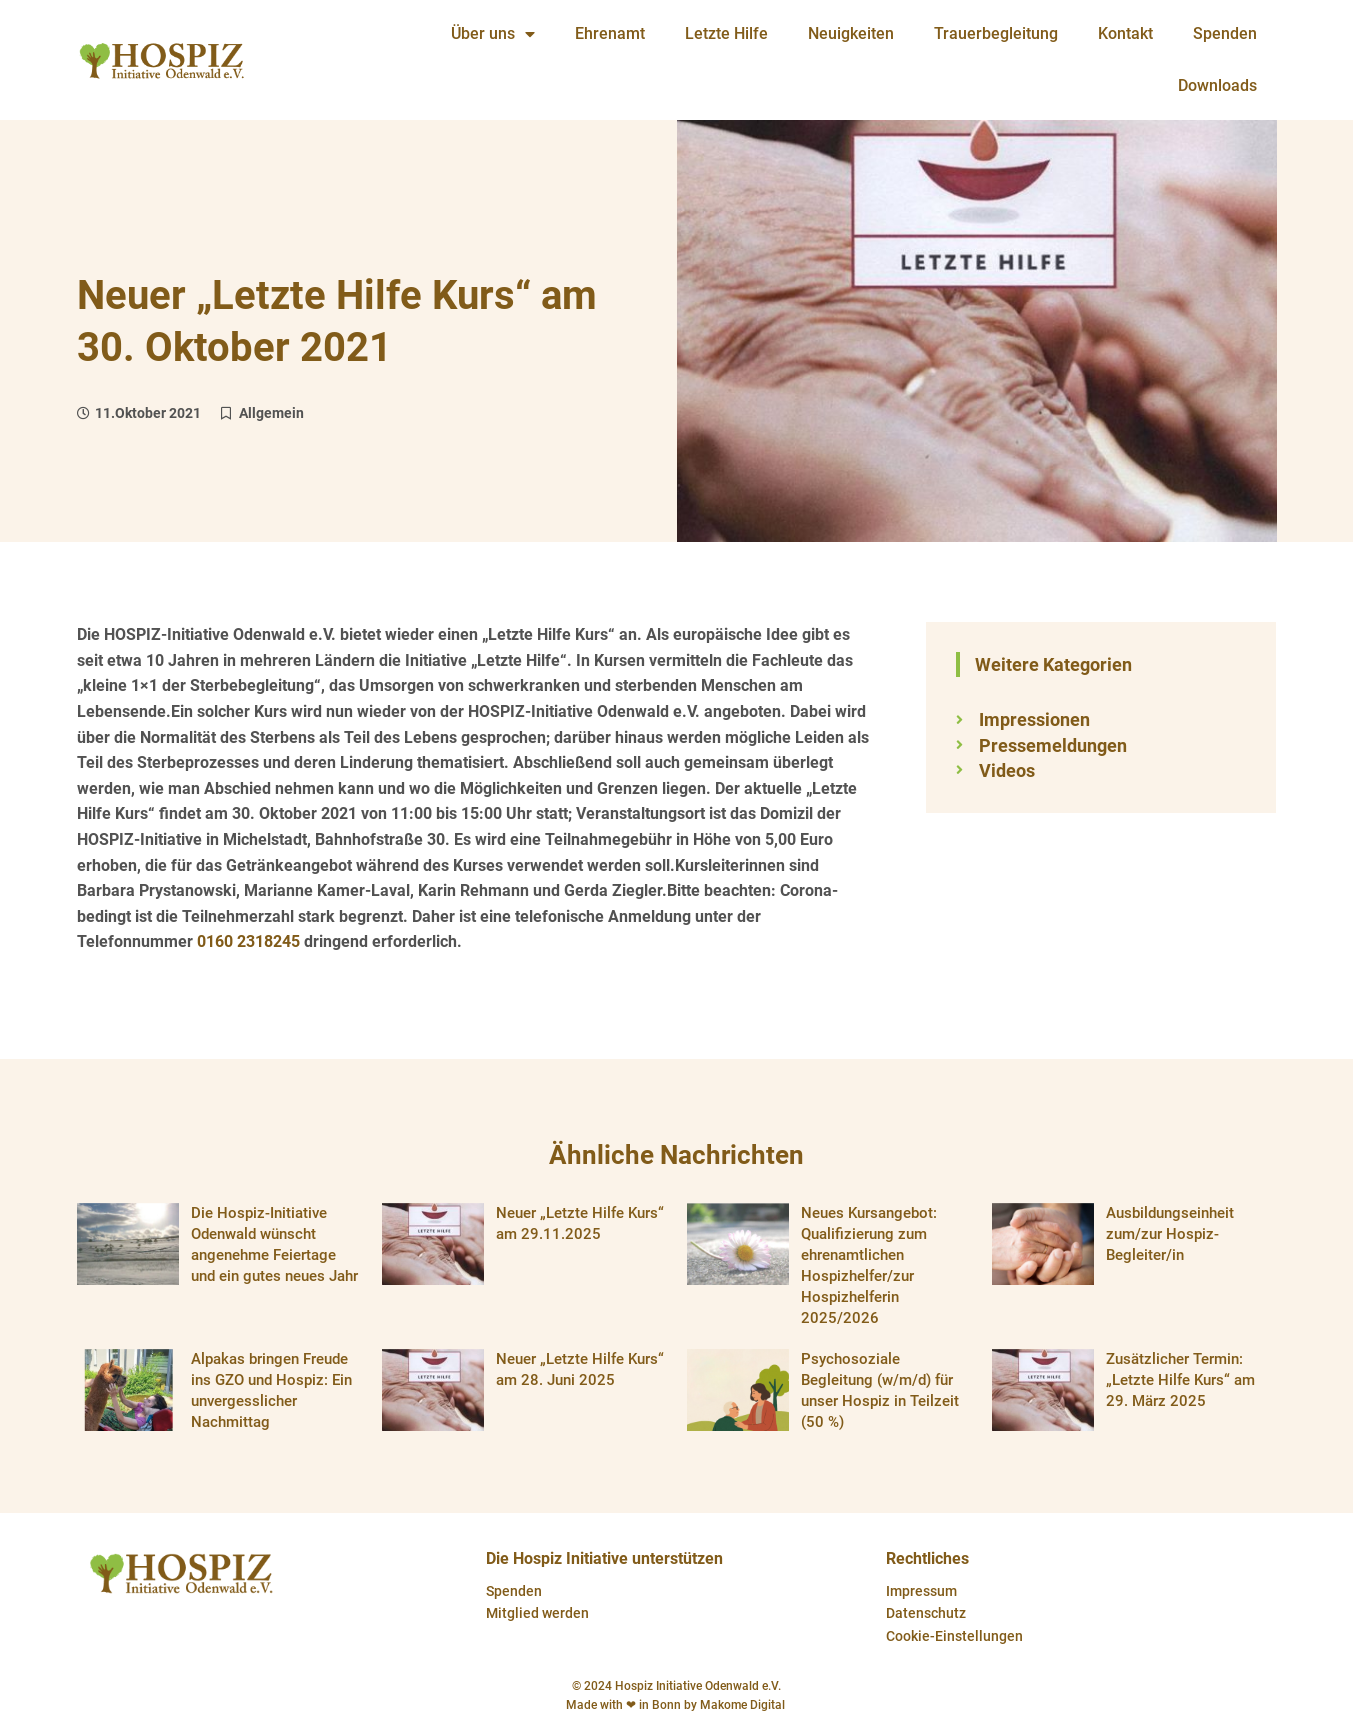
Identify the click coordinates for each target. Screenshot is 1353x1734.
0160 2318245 (248, 941)
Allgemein (271, 413)
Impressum (921, 1591)
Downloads (1217, 85)
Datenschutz (926, 1613)
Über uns (493, 34)
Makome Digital (744, 1705)
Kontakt (1125, 33)
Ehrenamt (610, 33)
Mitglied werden (537, 1613)
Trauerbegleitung (996, 33)
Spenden (514, 1591)
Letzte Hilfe (726, 33)
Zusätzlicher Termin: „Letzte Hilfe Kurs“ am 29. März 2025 (1180, 1380)
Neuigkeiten (851, 33)
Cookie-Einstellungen (954, 1636)
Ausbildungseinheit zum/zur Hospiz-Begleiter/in (1170, 1234)
